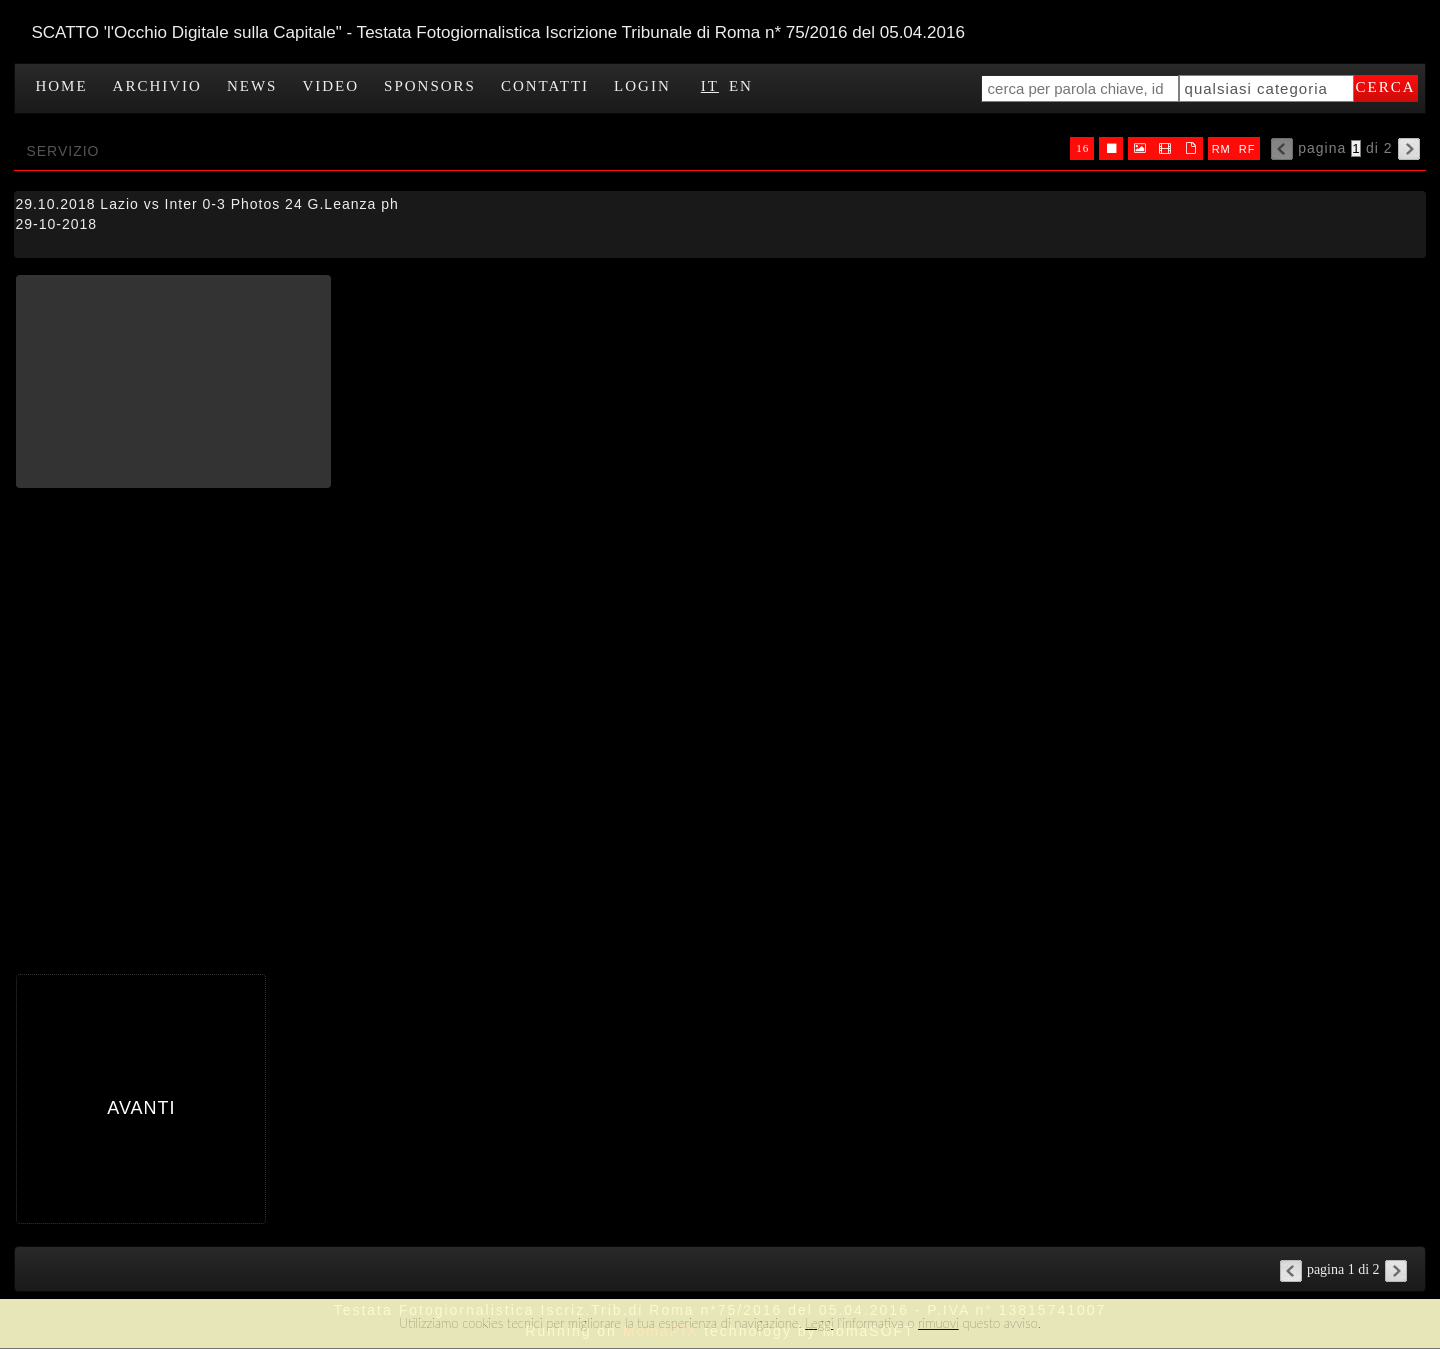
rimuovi (938, 1323)
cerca (1386, 87)
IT (710, 86)
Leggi (819, 1323)
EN (741, 86)
